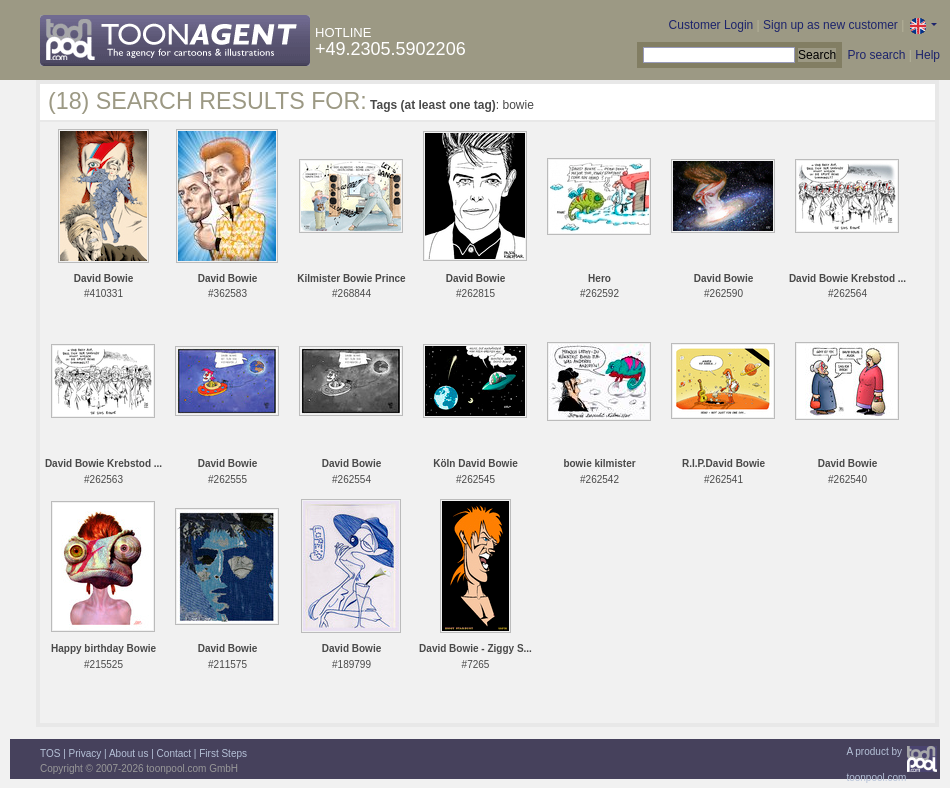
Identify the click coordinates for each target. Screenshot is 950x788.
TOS (50, 753)
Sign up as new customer (830, 25)
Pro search (876, 55)
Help (927, 55)
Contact (174, 753)
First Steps (223, 753)
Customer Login (711, 25)
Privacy (85, 753)
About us (128, 753)
